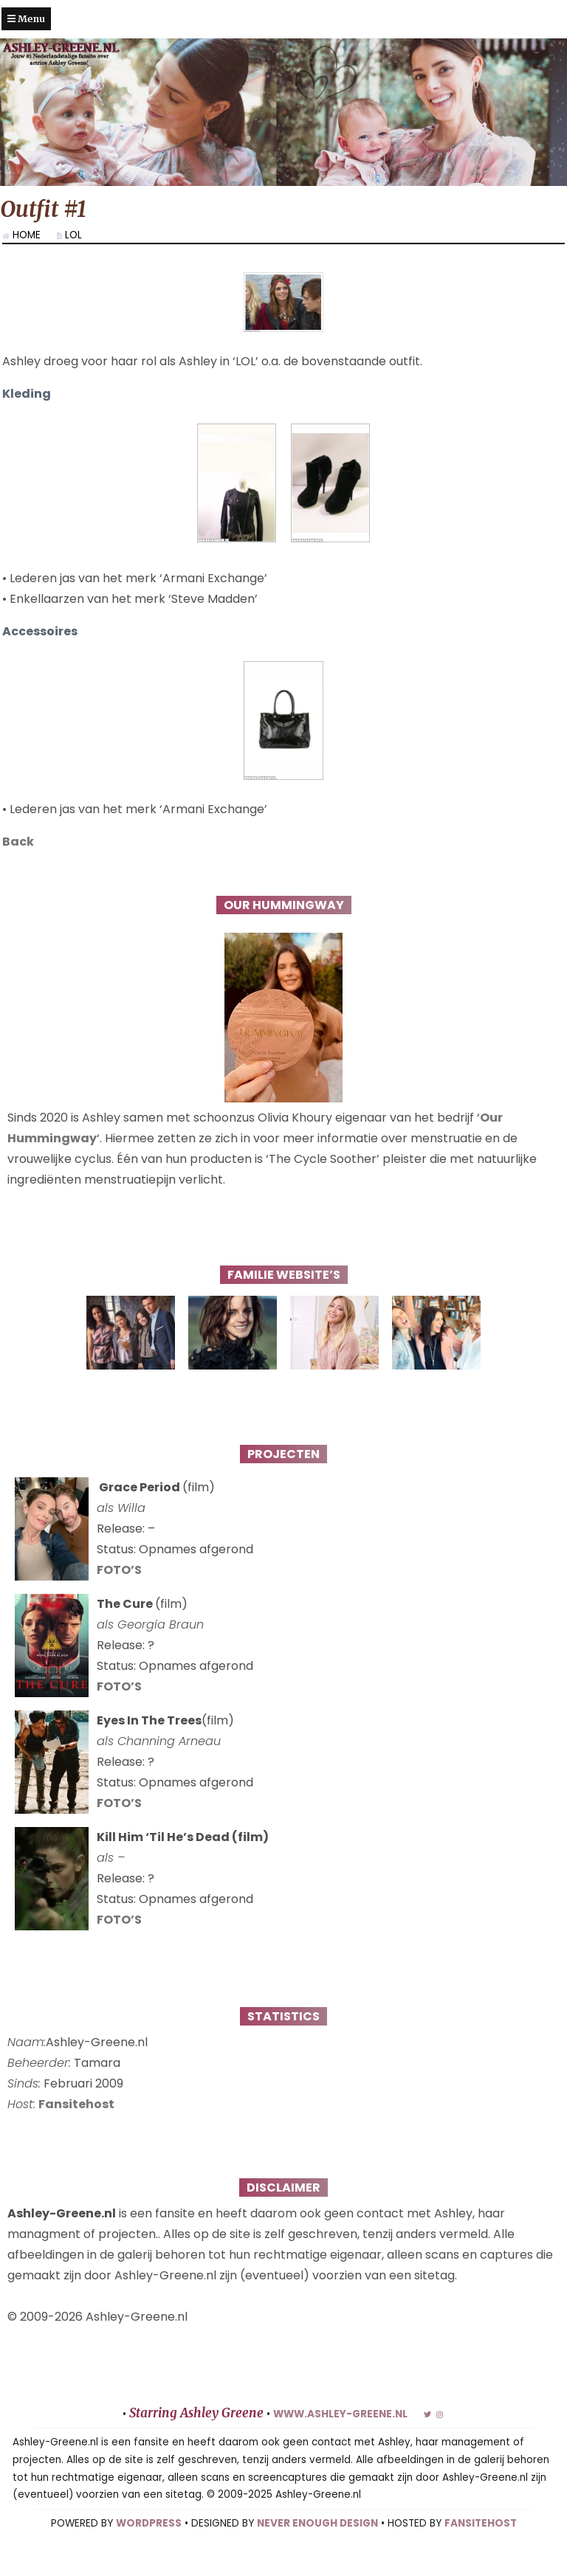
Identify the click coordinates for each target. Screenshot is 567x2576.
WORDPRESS (149, 2545)
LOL (73, 235)
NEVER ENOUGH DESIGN (317, 2545)
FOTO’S (119, 1591)
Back (18, 862)
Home (27, 235)
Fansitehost (76, 2125)
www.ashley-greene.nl (340, 2435)
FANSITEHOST (480, 2545)
